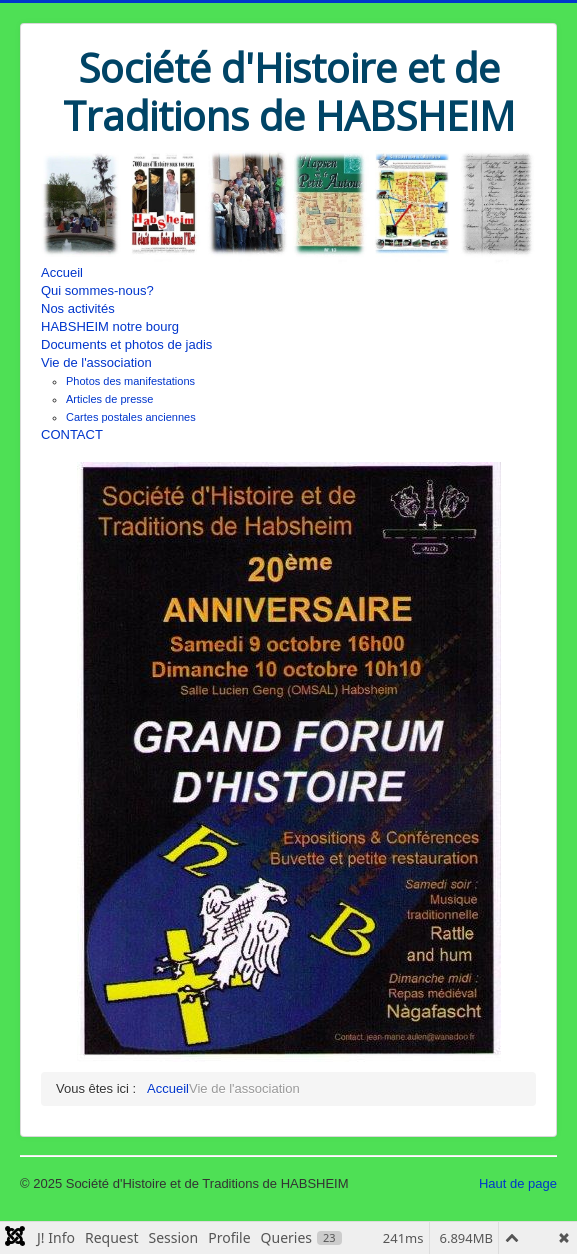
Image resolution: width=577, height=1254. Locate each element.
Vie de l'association (96, 362)
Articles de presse (109, 399)
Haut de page (518, 1183)
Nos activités (78, 308)
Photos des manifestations (130, 381)
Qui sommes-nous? (97, 290)
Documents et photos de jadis (126, 344)
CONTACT (72, 434)
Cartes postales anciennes (131, 417)
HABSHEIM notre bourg (110, 326)
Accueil (62, 272)
